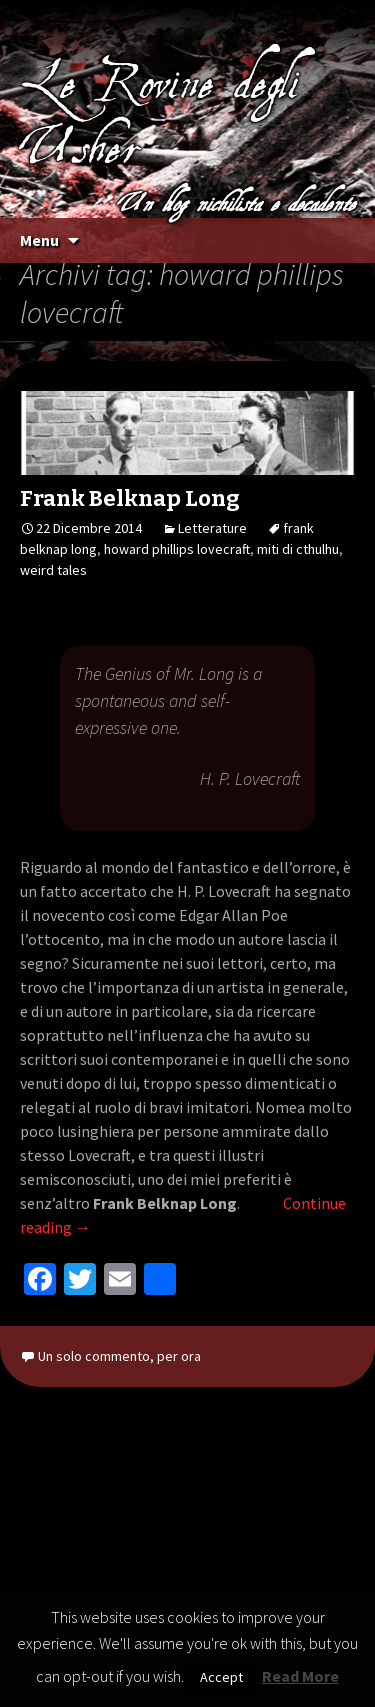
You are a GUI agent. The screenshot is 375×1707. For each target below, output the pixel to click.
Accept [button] (221, 1677)
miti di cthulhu (298, 549)
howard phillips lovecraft (177, 549)
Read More (300, 1676)
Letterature (212, 528)
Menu (39, 240)
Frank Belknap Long (130, 498)
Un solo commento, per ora (119, 1356)
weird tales (53, 570)
